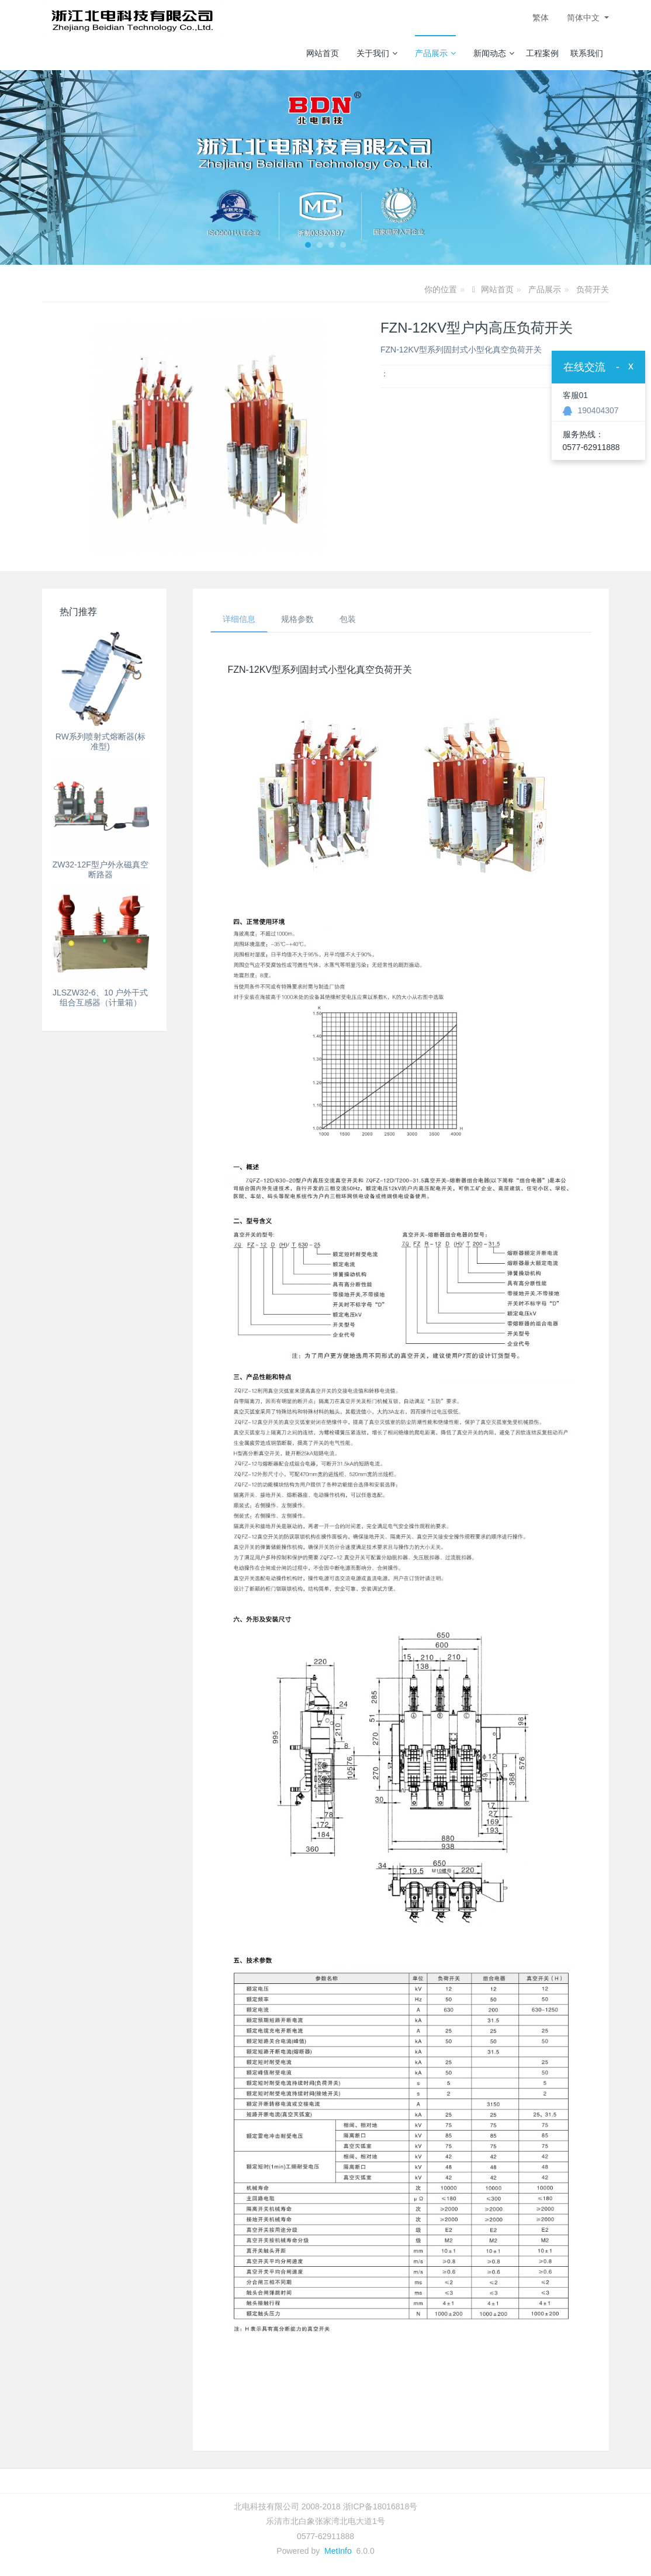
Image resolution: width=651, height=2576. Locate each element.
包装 (348, 619)
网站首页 (322, 53)
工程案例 (542, 53)
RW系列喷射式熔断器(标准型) (101, 741)
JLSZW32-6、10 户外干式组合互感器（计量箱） (100, 997)
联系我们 (586, 53)
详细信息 (239, 619)
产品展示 (435, 53)
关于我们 (376, 53)
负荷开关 (592, 289)
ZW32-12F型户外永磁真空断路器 (100, 869)
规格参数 (297, 619)
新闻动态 (493, 53)
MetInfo (338, 2551)
